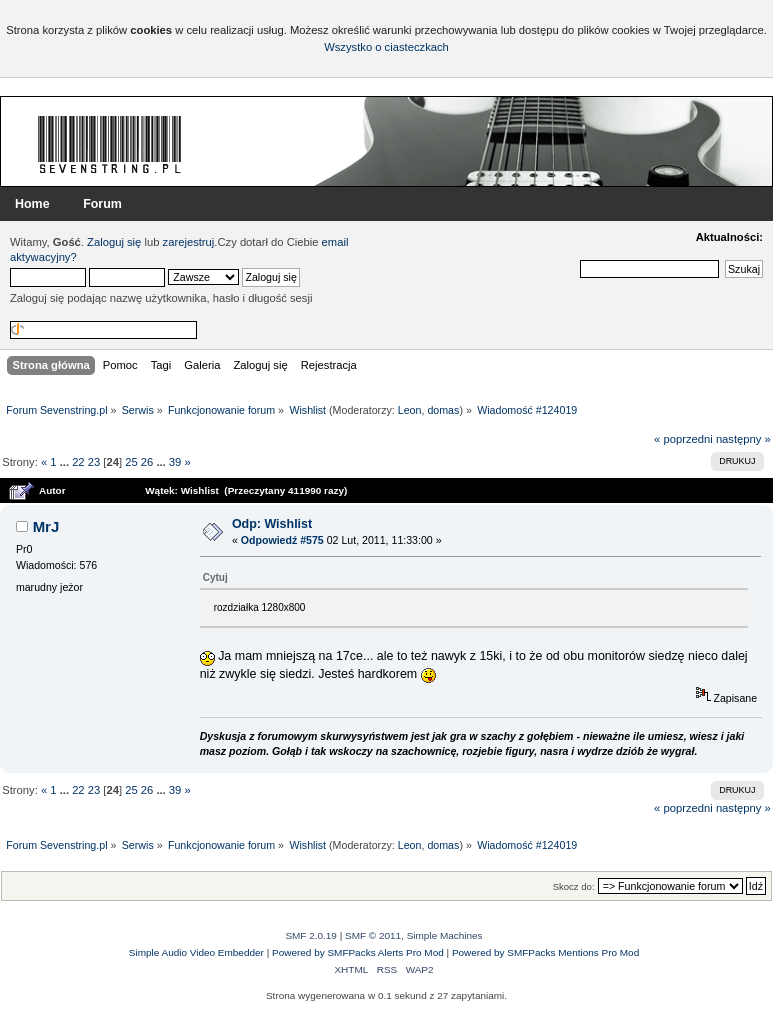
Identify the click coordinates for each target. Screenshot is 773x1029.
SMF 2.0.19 (311, 935)
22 (78, 462)
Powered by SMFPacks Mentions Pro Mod (545, 952)
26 (147, 462)
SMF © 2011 (373, 935)
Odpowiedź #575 (282, 540)
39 (175, 462)
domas (443, 410)
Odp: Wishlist (272, 524)
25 (131, 462)
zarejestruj (189, 242)
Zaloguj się (114, 242)
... (66, 462)
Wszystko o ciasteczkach (386, 47)
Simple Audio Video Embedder (196, 952)
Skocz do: (574, 886)
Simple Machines (445, 935)
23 (94, 462)
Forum (102, 204)
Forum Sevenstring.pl (110, 144)
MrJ (46, 526)
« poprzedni (683, 439)
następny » (743, 439)
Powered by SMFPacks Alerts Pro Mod (358, 952)
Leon (410, 410)
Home (32, 204)
